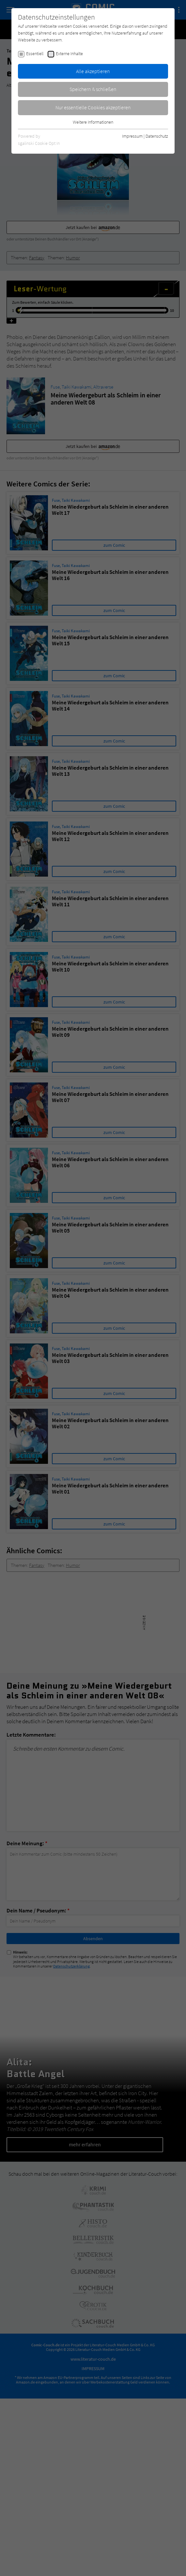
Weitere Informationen (93, 122)
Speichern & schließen (93, 89)
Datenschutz (157, 136)
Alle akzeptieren (93, 71)
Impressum (132, 136)
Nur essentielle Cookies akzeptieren (93, 107)
